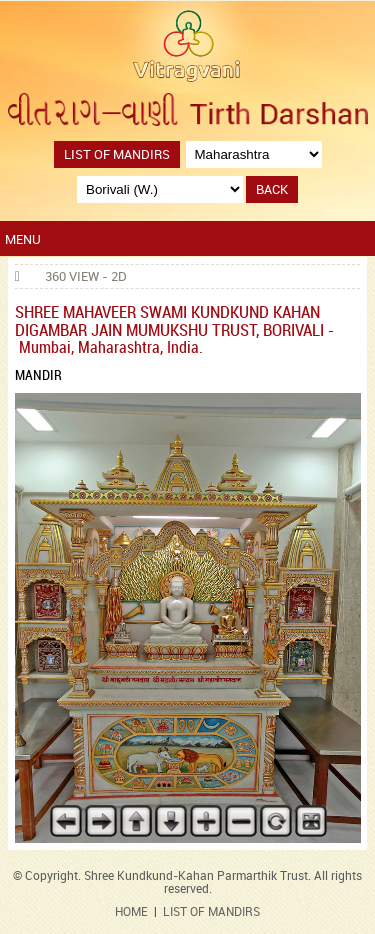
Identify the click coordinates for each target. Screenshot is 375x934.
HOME (131, 912)
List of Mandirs (117, 155)
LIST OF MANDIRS (211, 912)
